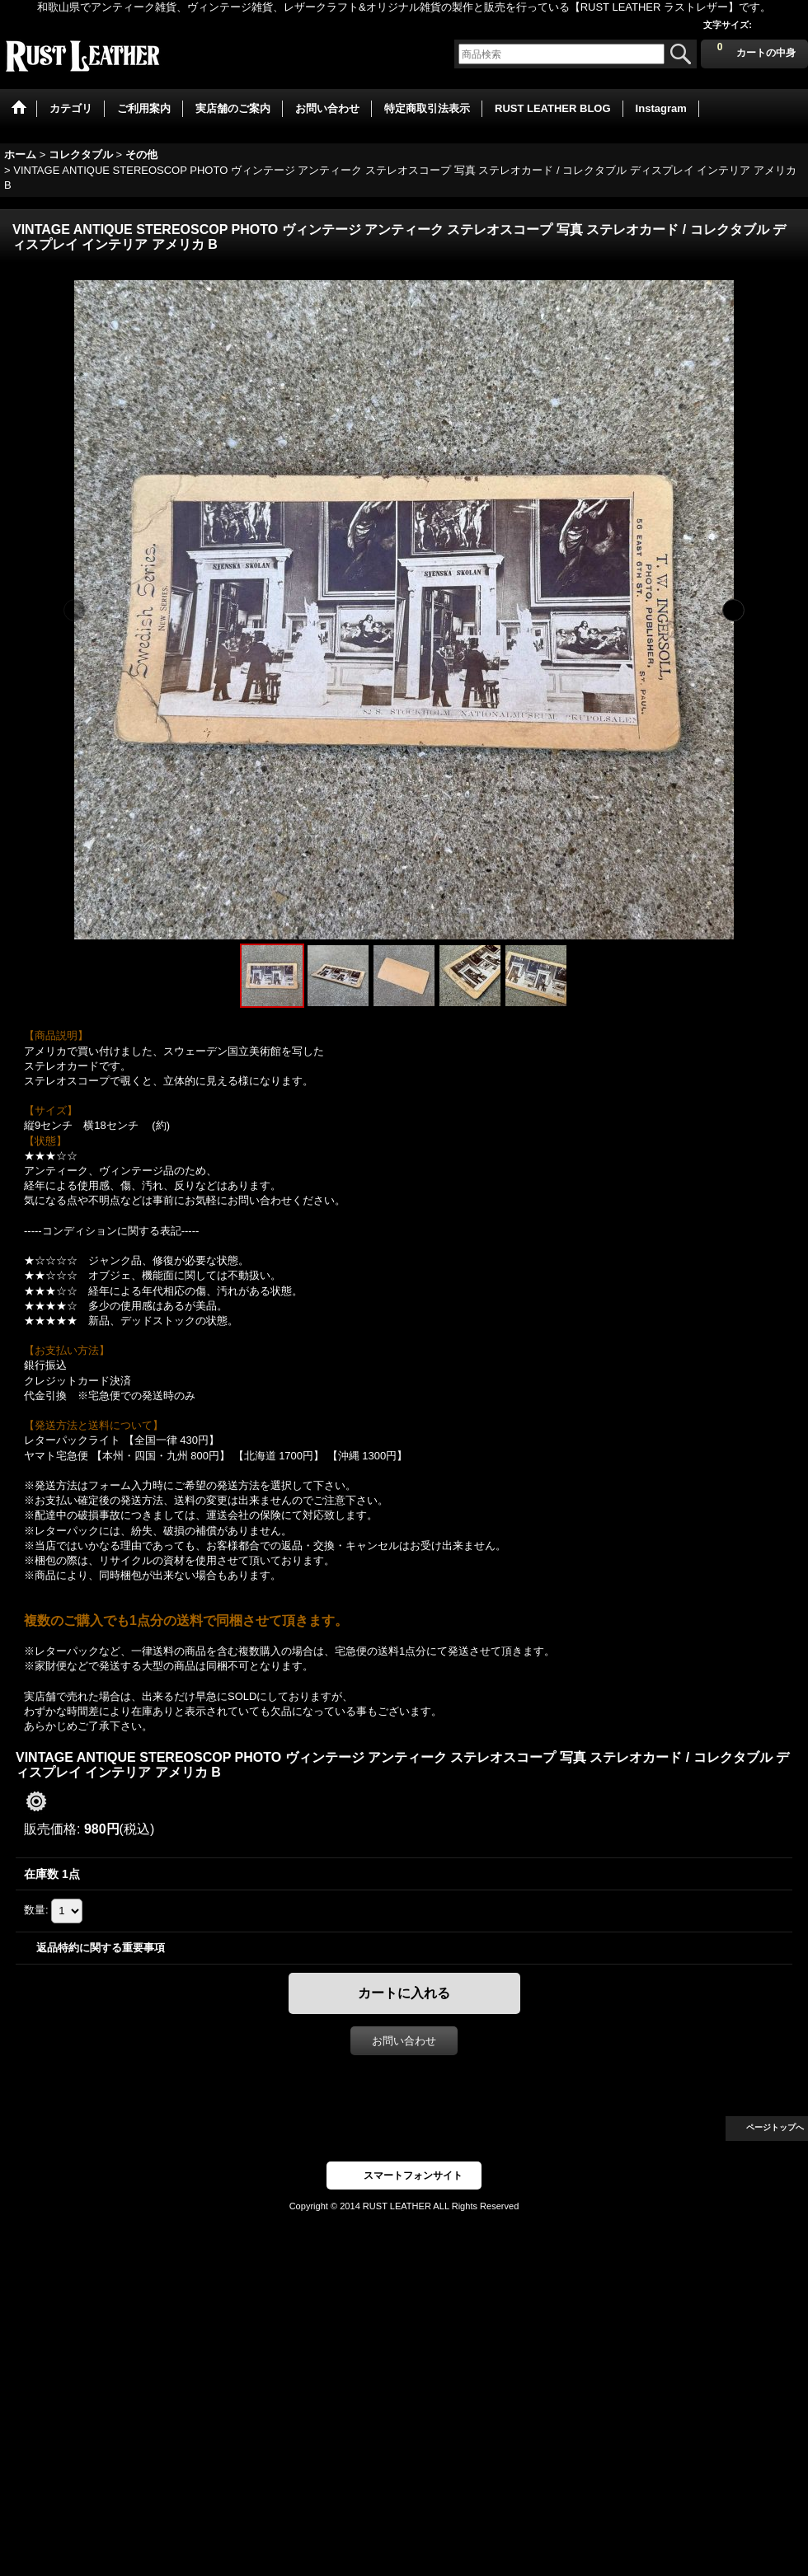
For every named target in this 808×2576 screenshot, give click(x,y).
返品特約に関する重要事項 (100, 1947)
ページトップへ (775, 2127)
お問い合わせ (404, 2041)
